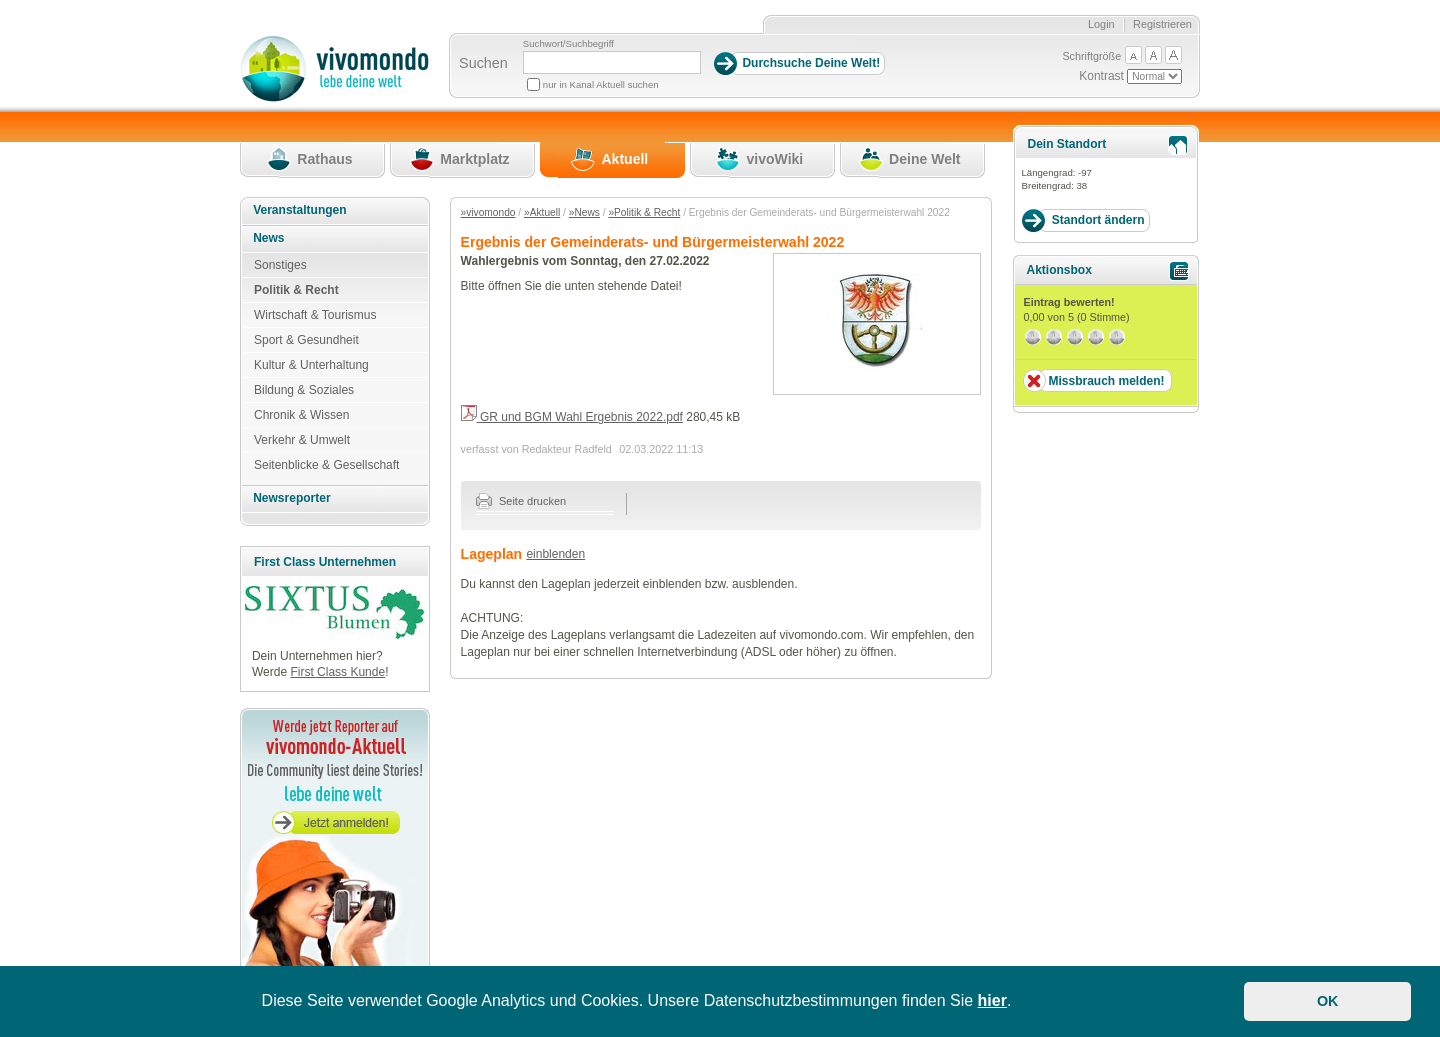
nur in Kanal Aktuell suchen (601, 84)
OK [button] (1328, 1001)
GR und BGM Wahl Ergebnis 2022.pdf (572, 417)
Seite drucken (521, 501)
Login (1101, 24)
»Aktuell (542, 212)
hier (992, 1000)
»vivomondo (488, 212)
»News (584, 212)
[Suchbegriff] (612, 62)
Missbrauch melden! (1106, 381)
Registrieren (1162, 24)
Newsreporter (291, 498)
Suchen (483, 63)
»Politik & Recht (644, 212)
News (268, 238)
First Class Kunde (337, 672)
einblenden (555, 554)
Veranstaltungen (299, 210)
